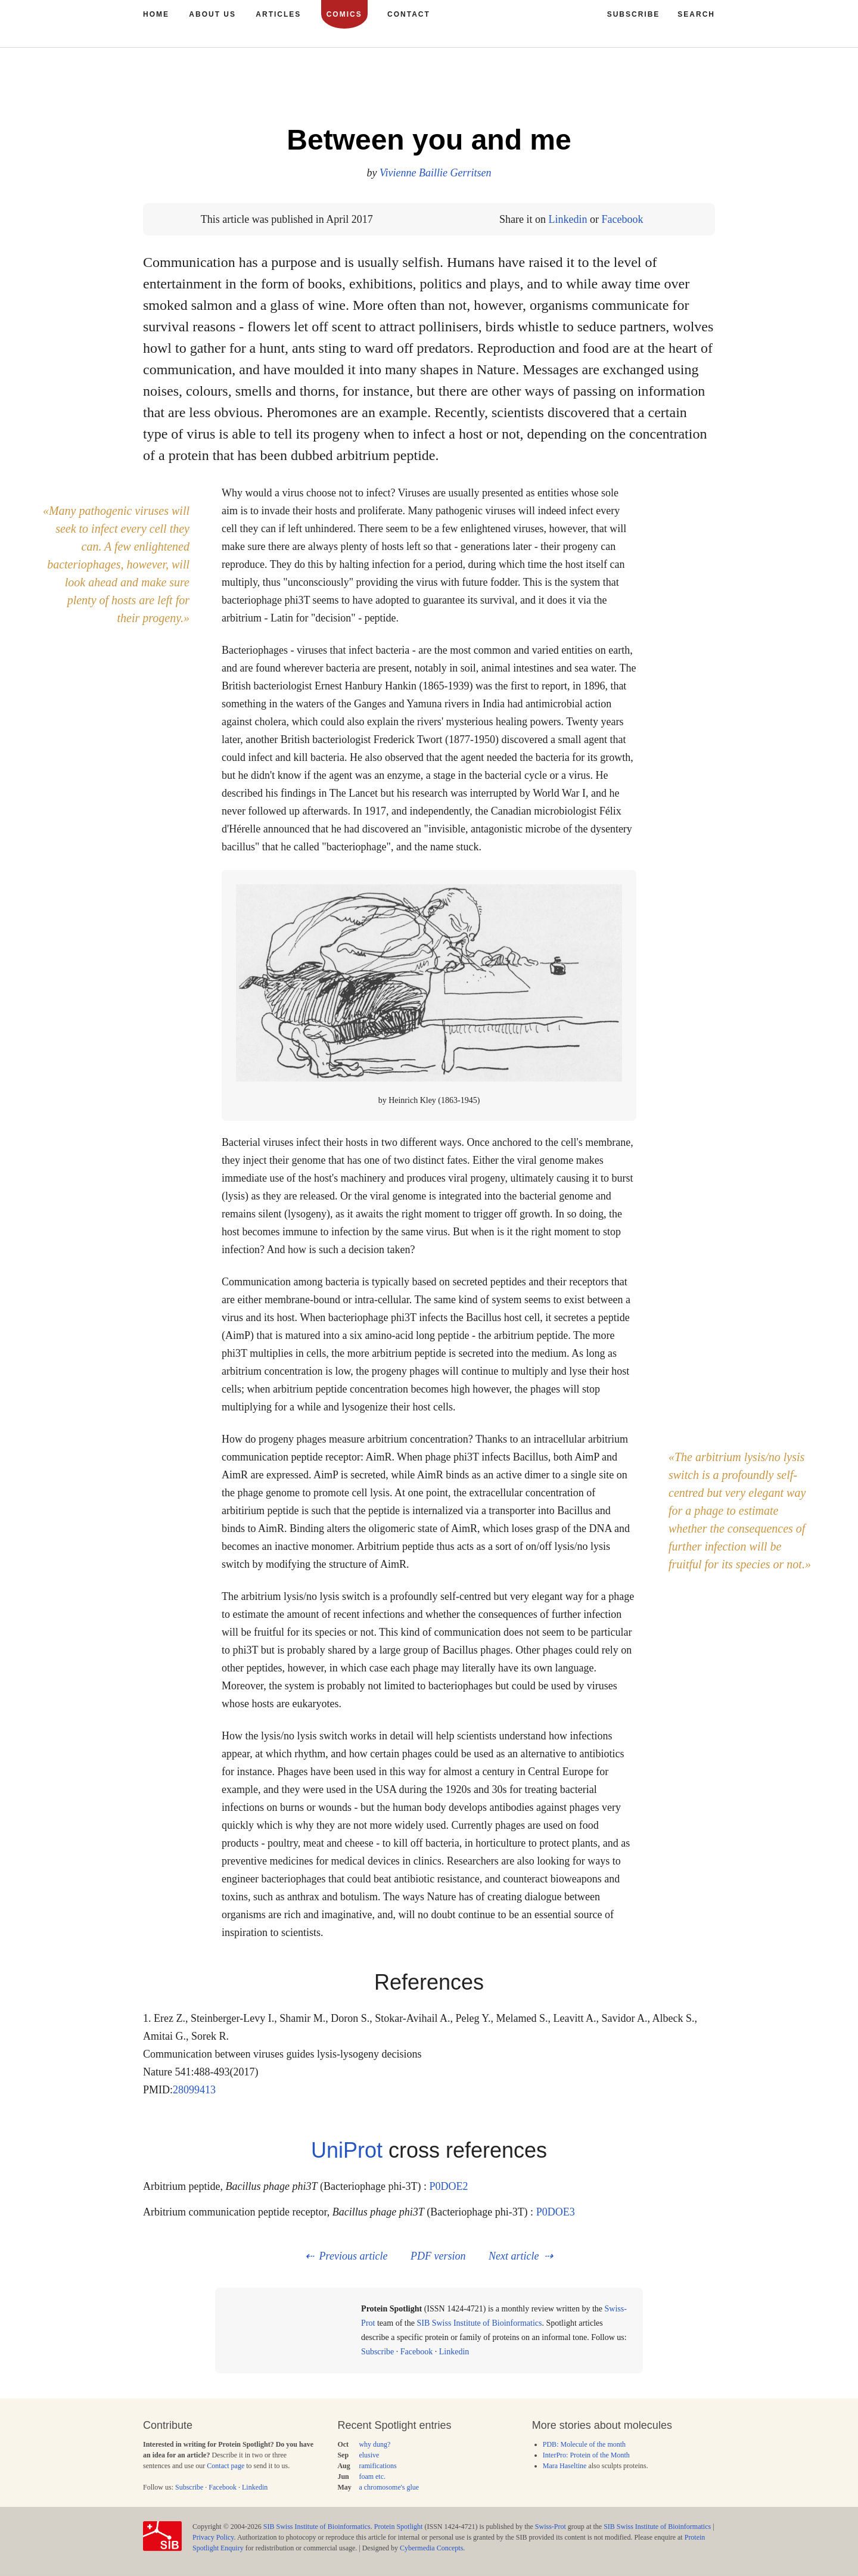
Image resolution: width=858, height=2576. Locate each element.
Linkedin (567, 219)
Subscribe (377, 2351)
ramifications (377, 2466)
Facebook (622, 219)
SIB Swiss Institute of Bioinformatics (479, 2323)
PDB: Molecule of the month (584, 2444)
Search (696, 14)
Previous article (353, 2256)
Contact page (225, 2466)
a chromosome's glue (389, 2487)
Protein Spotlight (398, 2526)
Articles (278, 14)
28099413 (194, 2090)
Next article (514, 2256)
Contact (408, 14)
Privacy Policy (213, 2537)
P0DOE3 (555, 2212)
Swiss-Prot (550, 2526)
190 (669, 89)
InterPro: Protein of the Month (586, 2455)
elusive (369, 2455)
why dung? (374, 2444)
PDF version (438, 2256)
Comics (344, 14)
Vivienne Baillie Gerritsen (436, 173)
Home (156, 14)
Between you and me (429, 140)
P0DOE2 (448, 2186)
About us (212, 14)
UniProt (347, 2150)
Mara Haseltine (565, 2466)
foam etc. (372, 2476)
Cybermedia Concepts (431, 2548)
